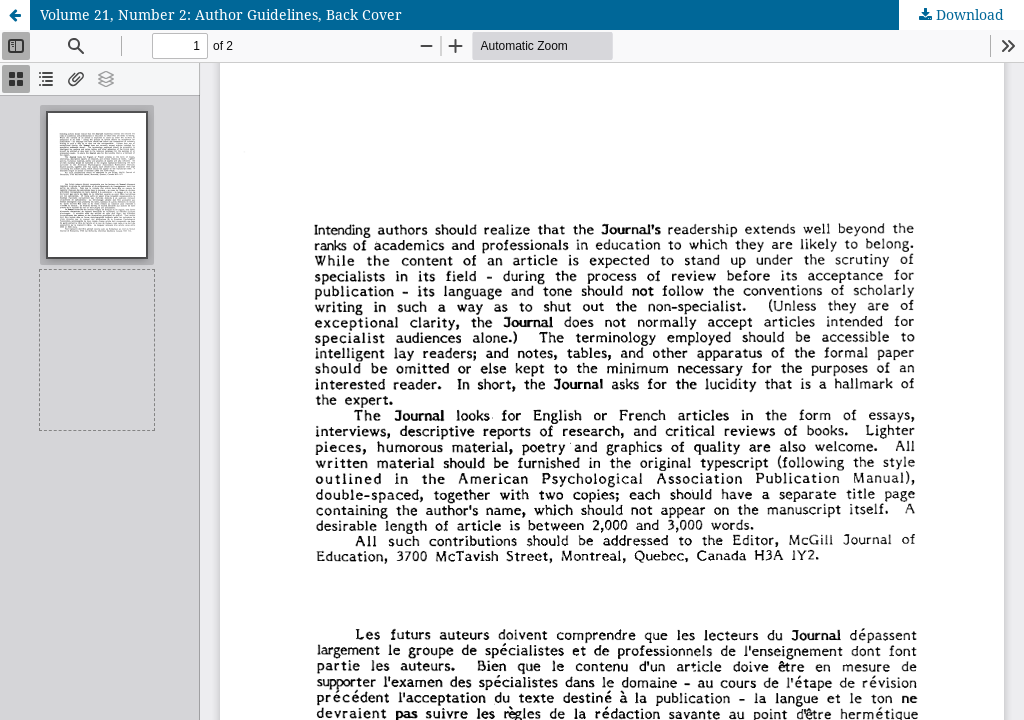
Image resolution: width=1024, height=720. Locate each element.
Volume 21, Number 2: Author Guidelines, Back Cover (221, 14)
